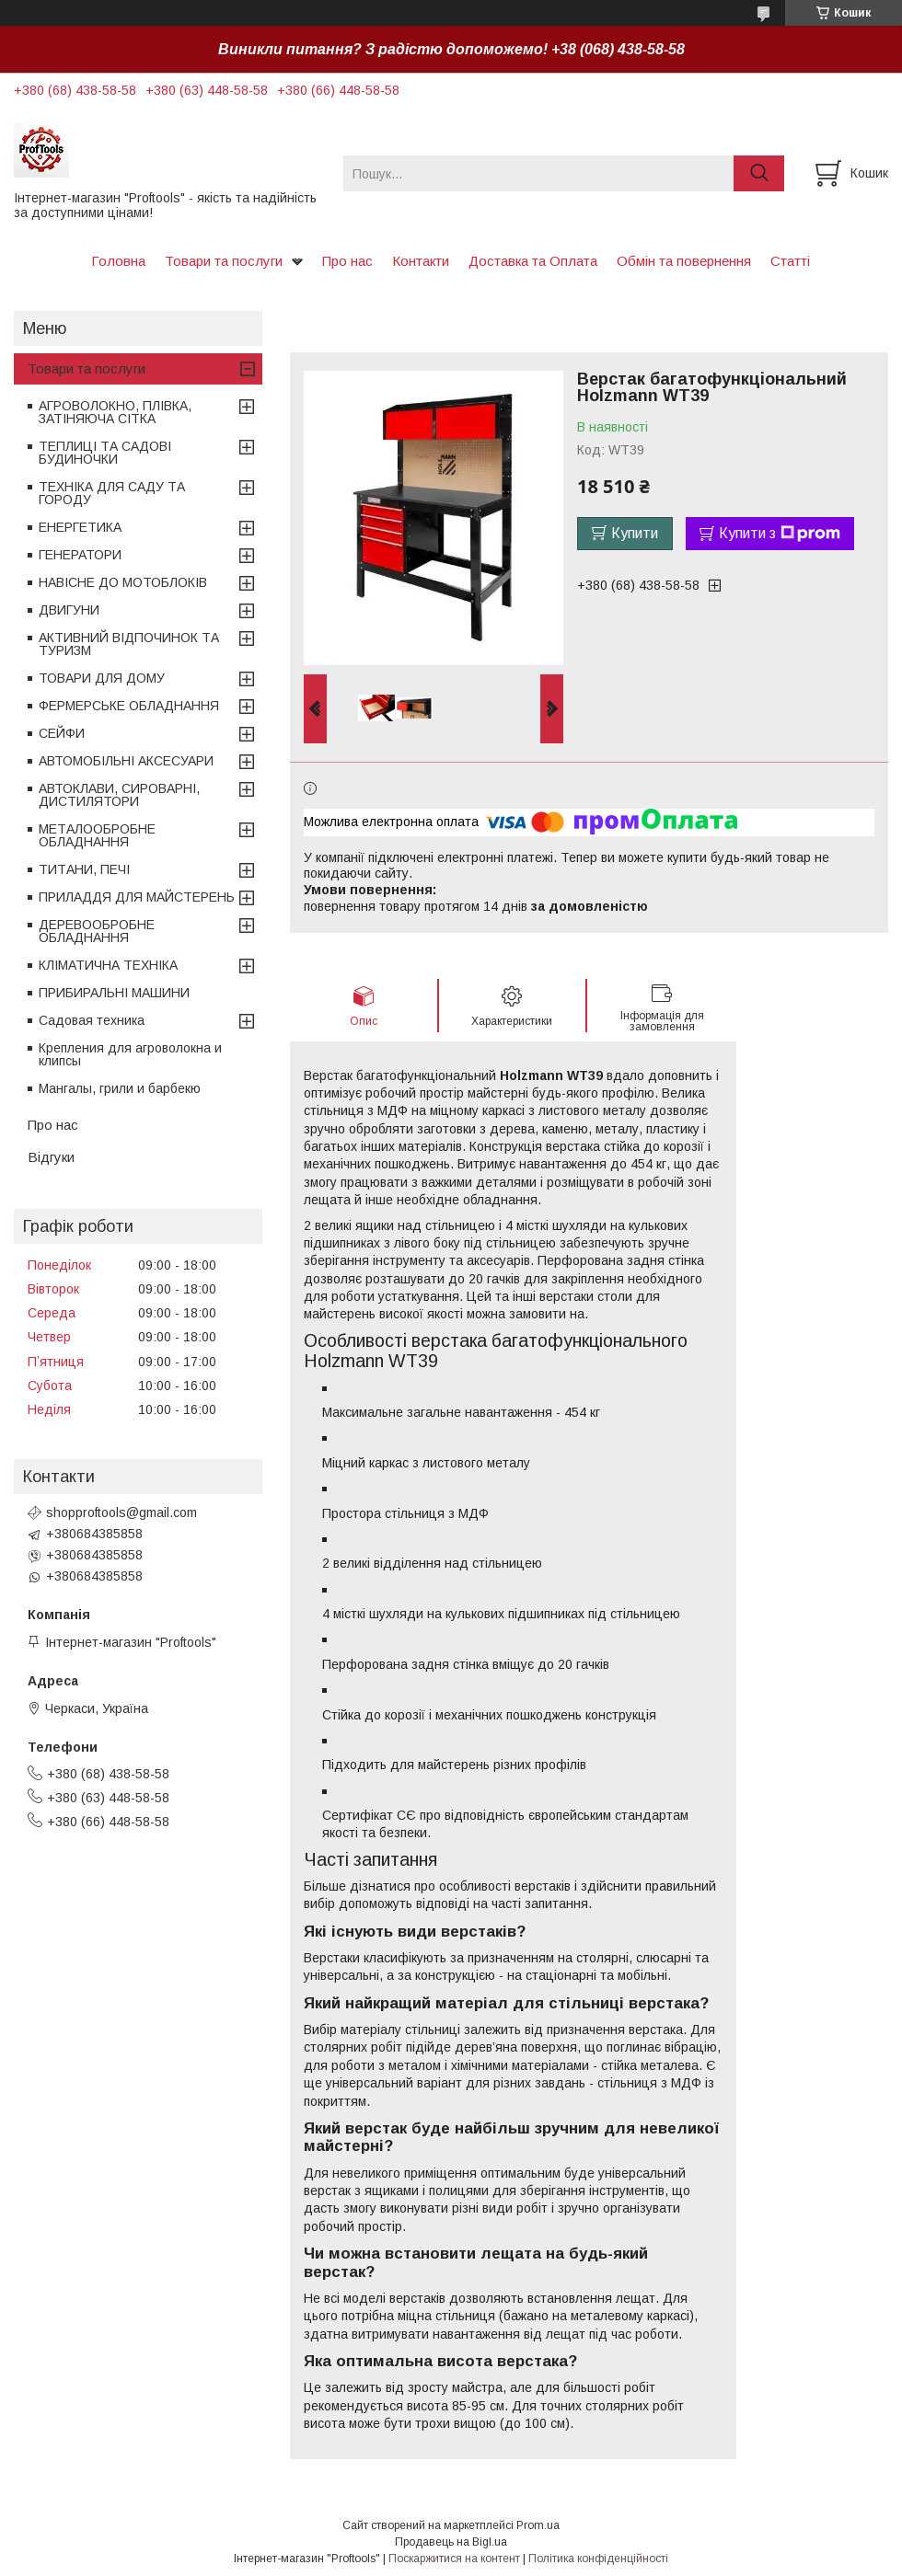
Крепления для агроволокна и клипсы (130, 1054)
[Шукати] (759, 173)
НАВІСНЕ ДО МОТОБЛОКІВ (123, 582)
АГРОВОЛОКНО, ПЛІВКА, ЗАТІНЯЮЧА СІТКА (115, 412)
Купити (634, 533)
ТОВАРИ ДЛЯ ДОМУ (102, 678)
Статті (790, 261)
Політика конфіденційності (598, 2558)
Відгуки (51, 1157)
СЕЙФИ (62, 733)
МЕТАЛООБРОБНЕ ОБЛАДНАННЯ (97, 835)
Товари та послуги (224, 261)
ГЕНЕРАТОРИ (80, 554)
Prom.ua (538, 2525)
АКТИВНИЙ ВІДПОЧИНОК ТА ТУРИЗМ (129, 644)
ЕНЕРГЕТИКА (80, 527)
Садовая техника (92, 1020)
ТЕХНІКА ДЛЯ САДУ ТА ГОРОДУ (112, 493)
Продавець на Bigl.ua (451, 2542)
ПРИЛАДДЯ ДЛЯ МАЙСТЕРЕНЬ (137, 897)
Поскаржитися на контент (454, 2558)
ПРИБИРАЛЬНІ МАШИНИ (114, 992)
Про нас (347, 261)
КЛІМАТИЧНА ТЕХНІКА (108, 965)
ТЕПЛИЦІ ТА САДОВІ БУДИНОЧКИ (105, 452)
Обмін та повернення (684, 261)
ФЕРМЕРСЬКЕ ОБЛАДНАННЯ (129, 705)
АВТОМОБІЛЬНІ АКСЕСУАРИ (126, 760)
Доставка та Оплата (532, 261)
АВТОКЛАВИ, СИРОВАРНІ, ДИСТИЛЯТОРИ (119, 795)
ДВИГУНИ (69, 610)
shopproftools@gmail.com (121, 1512)
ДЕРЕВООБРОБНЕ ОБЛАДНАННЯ (97, 931)
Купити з (779, 533)
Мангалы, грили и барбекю (120, 1088)
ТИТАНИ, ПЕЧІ (84, 869)
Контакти (420, 261)
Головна (118, 261)
